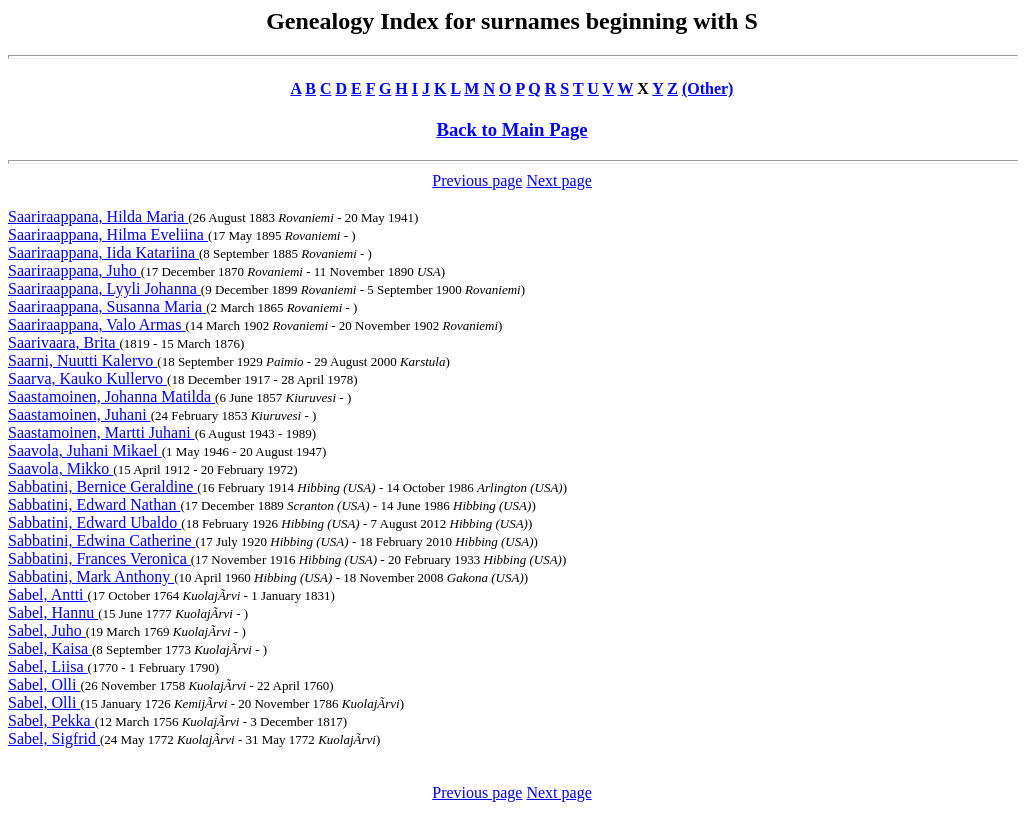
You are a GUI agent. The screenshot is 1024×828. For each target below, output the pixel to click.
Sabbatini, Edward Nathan (94, 504)
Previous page (477, 180)
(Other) (708, 88)
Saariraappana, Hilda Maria (98, 216)
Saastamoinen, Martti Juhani (101, 432)
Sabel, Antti (48, 594)
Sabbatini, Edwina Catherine (102, 540)
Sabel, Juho (47, 630)
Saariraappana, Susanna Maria (107, 306)
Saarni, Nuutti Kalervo (82, 360)
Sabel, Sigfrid (54, 738)
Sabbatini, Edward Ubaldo (94, 522)
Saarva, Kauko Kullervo (87, 378)
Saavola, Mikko (60, 468)
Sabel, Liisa (48, 666)
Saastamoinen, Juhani (79, 414)
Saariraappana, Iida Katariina (103, 252)
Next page (558, 180)
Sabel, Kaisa (50, 648)
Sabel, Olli (44, 684)
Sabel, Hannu (53, 612)
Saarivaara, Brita (64, 342)
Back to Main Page (511, 129)
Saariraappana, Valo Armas (96, 324)
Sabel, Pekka (51, 720)
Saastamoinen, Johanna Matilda (111, 396)
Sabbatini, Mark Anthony (91, 576)
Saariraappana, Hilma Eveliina (108, 234)
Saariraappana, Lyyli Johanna (104, 288)
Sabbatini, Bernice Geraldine (102, 486)
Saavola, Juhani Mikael (85, 450)
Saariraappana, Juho (74, 270)
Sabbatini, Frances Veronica (99, 558)
